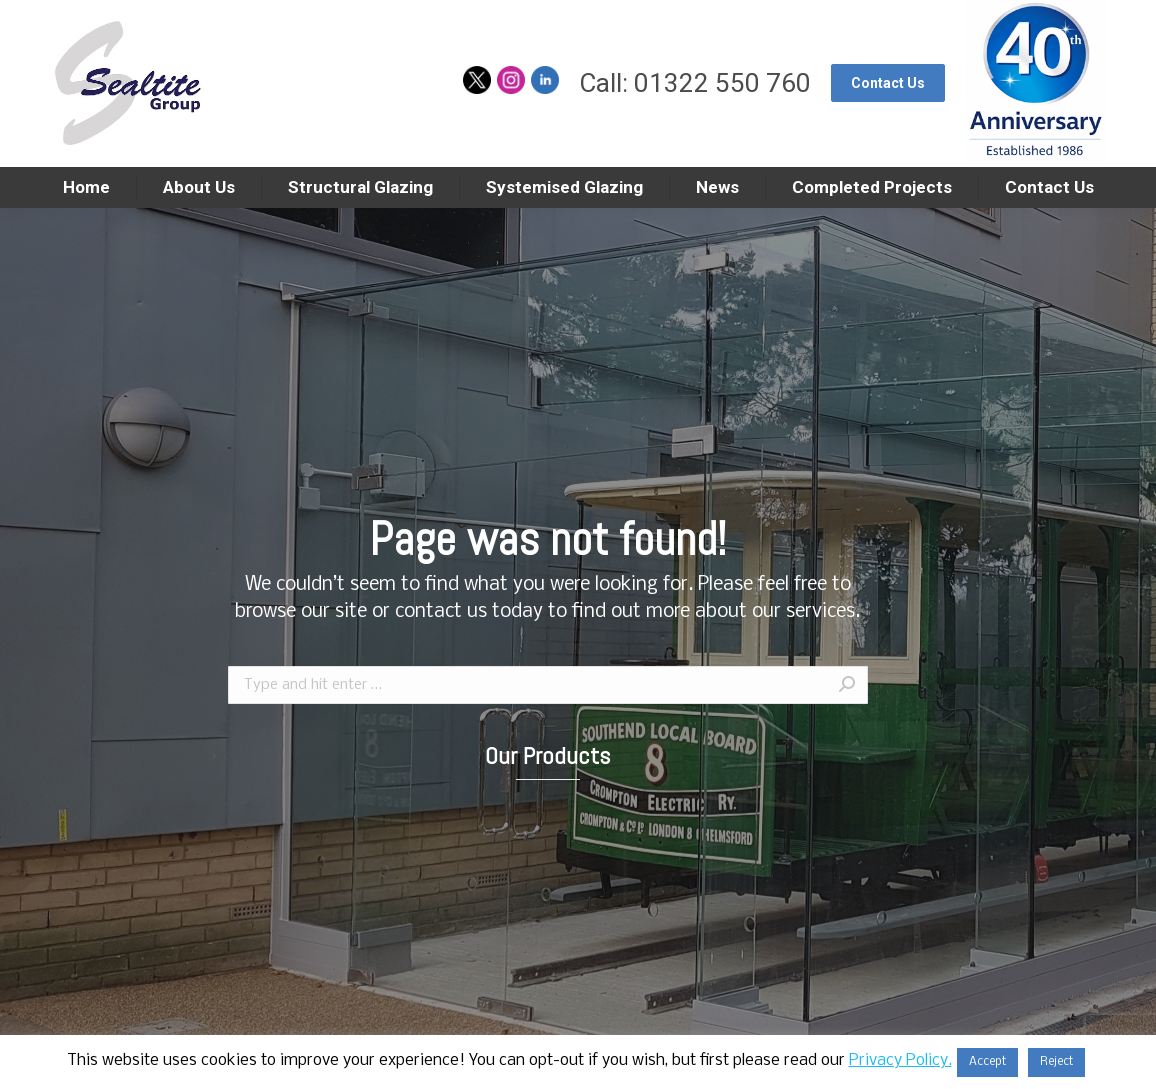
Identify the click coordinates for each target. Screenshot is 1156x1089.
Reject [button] (1056, 1062)
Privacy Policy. (900, 1060)
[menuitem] (86, 187)
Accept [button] (987, 1062)
